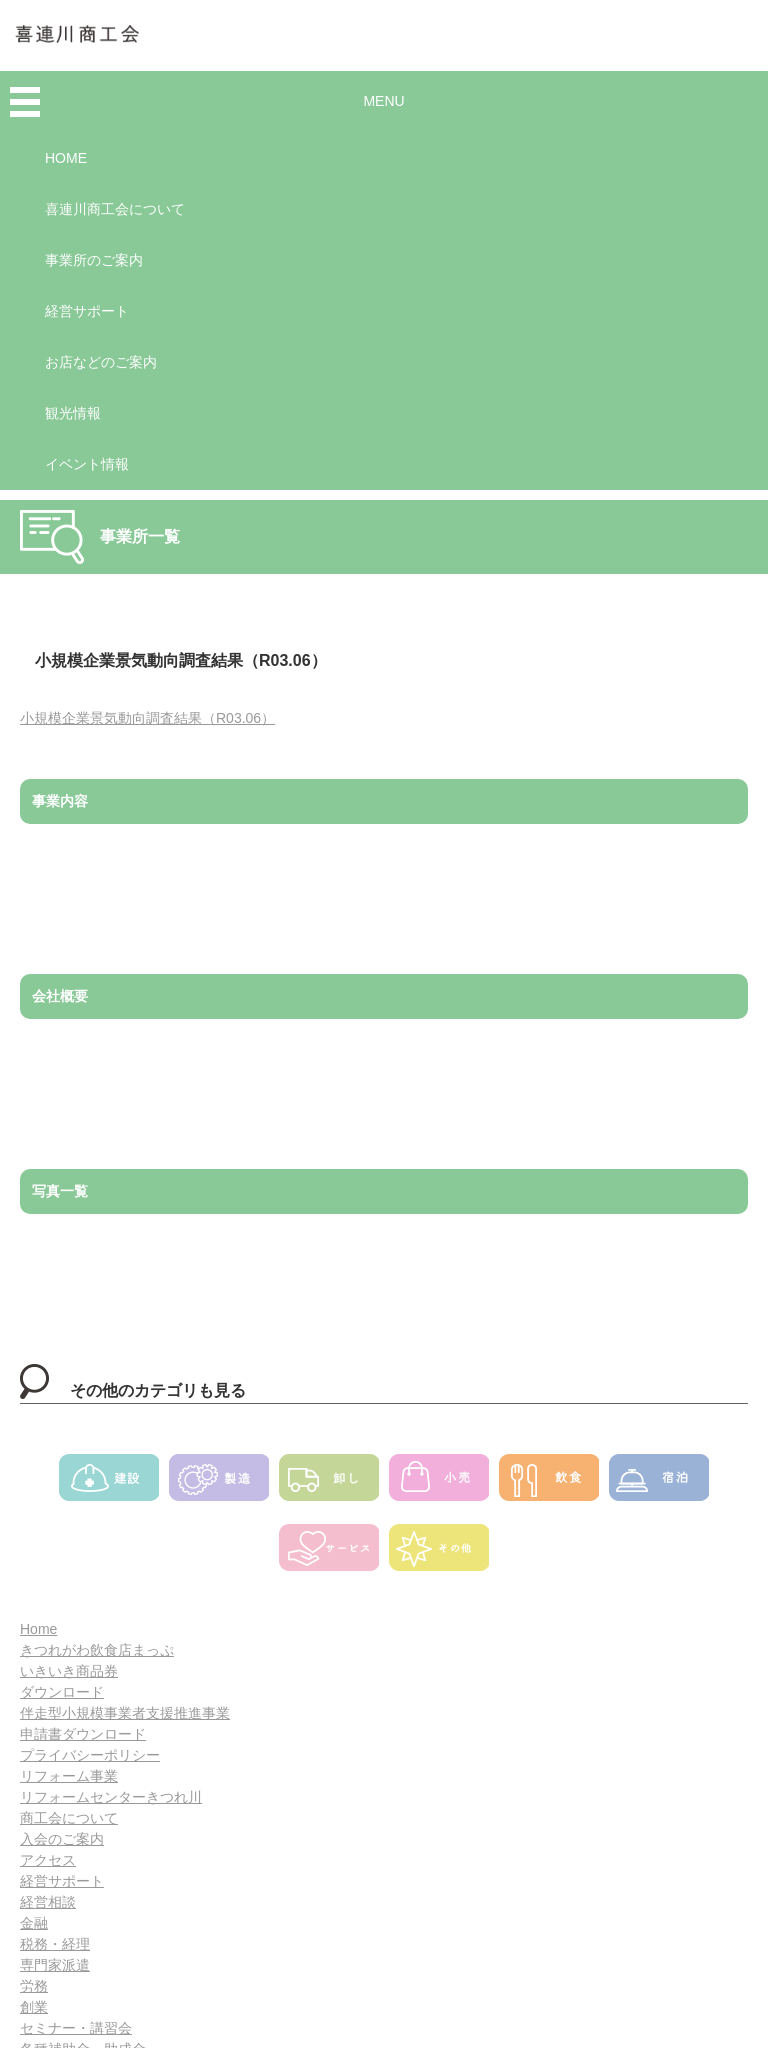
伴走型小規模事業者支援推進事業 (125, 1713)
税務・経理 (55, 1944)
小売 (439, 1484)
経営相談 (48, 1902)
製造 (219, 1484)
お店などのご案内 (101, 362)
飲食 (549, 1484)
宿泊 (659, 1484)
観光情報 (73, 413)
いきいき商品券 (69, 1671)
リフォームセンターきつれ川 (111, 1797)
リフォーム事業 (69, 1776)
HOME (66, 158)
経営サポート (87, 311)
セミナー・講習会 (76, 2028)
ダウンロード (62, 1692)
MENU (383, 101)
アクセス (48, 1860)
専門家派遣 (55, 1965)
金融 (34, 1923)
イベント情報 (87, 464)
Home (38, 1629)
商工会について (69, 1818)
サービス (329, 1554)
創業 (34, 2007)
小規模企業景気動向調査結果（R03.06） (147, 718)
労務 (34, 1986)
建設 (109, 1484)
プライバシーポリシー (90, 1755)
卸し (329, 1484)
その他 (439, 1554)
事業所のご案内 (94, 260)
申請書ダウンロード (83, 1734)
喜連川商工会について (115, 209)
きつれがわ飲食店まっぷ (97, 1650)
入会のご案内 (62, 1839)
